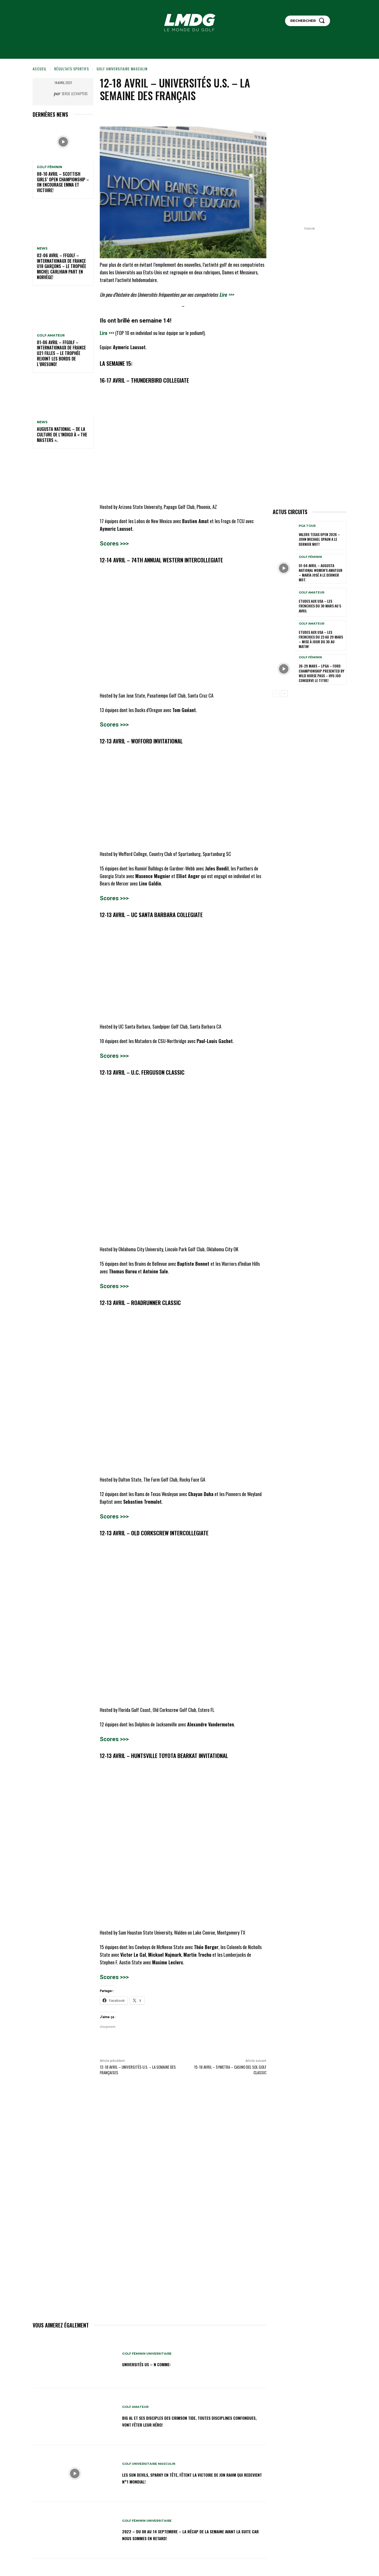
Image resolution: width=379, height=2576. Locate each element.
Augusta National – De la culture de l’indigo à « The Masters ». (62, 434)
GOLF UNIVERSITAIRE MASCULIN (122, 68)
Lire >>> (226, 294)
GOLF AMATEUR (51, 335)
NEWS (42, 248)
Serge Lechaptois (74, 93)
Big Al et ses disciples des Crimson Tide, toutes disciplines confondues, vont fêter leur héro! (191, 2420)
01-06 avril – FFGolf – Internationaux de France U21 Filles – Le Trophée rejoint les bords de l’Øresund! (61, 353)
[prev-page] (276, 693)
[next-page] (284, 693)
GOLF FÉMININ (49, 167)
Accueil (40, 68)
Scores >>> (114, 543)
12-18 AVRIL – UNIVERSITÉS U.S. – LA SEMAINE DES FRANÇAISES (138, 2069)
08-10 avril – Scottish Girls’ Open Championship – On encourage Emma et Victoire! (63, 182)
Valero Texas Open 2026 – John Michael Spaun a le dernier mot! (319, 539)
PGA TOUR (307, 525)
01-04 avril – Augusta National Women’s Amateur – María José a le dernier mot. (320, 573)
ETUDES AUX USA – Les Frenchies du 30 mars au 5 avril (320, 605)
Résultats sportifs (71, 68)
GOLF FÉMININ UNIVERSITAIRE (148, 2353)
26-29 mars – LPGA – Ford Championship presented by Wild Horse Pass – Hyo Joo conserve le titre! (321, 673)
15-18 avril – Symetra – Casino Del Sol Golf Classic (230, 2069)
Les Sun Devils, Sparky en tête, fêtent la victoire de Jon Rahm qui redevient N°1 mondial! (187, 2477)
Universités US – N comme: (152, 2364)
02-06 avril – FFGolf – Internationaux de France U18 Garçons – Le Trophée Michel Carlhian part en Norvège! (61, 266)
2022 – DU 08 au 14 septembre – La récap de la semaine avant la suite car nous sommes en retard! (186, 2534)
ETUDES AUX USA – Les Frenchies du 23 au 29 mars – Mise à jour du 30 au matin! (321, 639)
